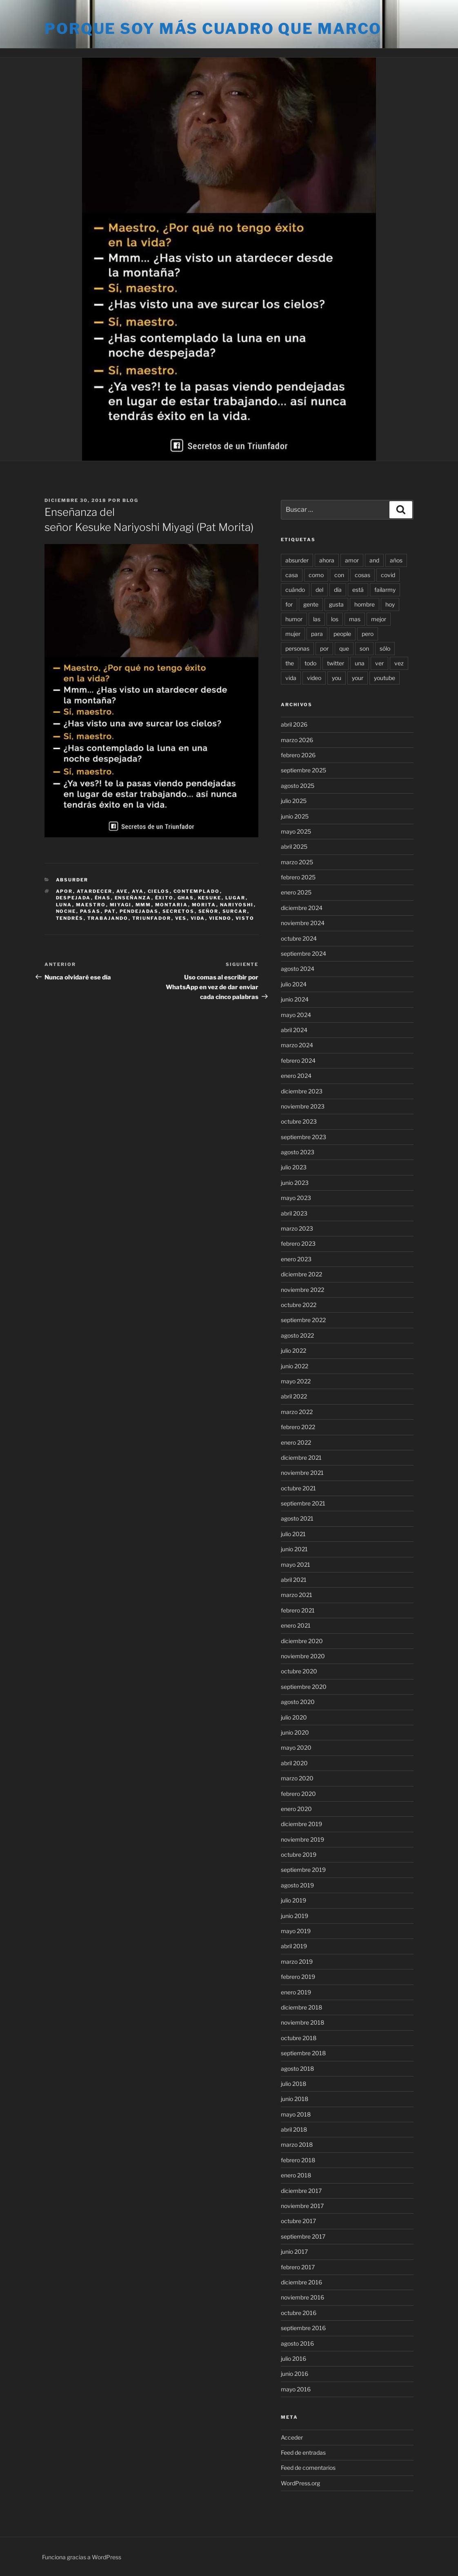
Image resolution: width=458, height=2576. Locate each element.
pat (110, 911)
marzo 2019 (297, 1961)
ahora (326, 560)
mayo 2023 (296, 1197)
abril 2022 (294, 1396)
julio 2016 (293, 2358)
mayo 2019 (296, 1930)
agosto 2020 (298, 1701)
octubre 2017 (298, 2220)
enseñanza (133, 898)
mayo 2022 (296, 1381)
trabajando (108, 918)
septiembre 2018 (303, 2053)
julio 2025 (294, 800)
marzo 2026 (297, 739)
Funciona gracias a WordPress (81, 2557)
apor (64, 891)
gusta (336, 604)
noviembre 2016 (302, 2297)
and (374, 560)
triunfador (151, 918)
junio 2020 (295, 1732)
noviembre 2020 (303, 1656)
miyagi (121, 905)
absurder (297, 560)
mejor (378, 619)
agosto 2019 (297, 1885)
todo (310, 663)
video (314, 677)
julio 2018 (293, 2083)
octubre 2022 (298, 1304)
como (316, 574)
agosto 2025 (297, 785)
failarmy (385, 589)
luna (64, 905)
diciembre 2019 (301, 1823)
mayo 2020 (296, 1747)
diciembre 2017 (301, 2190)
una (360, 663)
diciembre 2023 (301, 1091)
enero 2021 (296, 1625)
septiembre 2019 (303, 1869)
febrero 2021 (298, 1610)
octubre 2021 (298, 1488)
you (336, 677)
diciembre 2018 (301, 2007)
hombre (364, 604)
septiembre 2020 (304, 1686)
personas (297, 648)
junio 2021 (294, 1549)
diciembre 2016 (301, 2282)
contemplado (196, 891)
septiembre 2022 (303, 1319)
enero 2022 (296, 1442)
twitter (335, 663)
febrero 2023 (298, 1243)
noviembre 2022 (302, 1289)
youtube (384, 677)
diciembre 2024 (301, 907)
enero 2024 (296, 1075)
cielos (159, 891)
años (396, 560)
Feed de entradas (303, 2452)
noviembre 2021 (302, 1472)
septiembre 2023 (303, 1136)
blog (130, 500)
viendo (220, 918)
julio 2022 (293, 1350)
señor (208, 911)
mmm (143, 905)
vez (399, 663)
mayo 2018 (296, 2114)
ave (122, 891)
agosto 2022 (297, 1335)
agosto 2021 (297, 1518)
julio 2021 (293, 1533)
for (289, 604)
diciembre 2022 (301, 1274)
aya (138, 891)
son (364, 648)
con (339, 574)
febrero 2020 (298, 1793)
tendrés (70, 918)
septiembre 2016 (303, 2327)
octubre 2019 (298, 1854)
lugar (235, 898)
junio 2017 (294, 2251)
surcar (234, 911)
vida (198, 918)
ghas (186, 898)
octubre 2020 (299, 1671)
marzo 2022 (297, 1411)
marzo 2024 (297, 1045)
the (289, 663)
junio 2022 (294, 1366)
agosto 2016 (297, 2343)
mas (354, 619)
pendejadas (139, 911)
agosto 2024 (297, 968)
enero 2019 (296, 1992)
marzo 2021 (296, 1594)
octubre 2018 (298, 2037)
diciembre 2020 (302, 1640)
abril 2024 (294, 1029)
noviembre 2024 (303, 922)
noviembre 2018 (302, 2022)
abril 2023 (294, 1213)
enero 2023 (296, 1259)
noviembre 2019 (302, 1839)
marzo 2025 (297, 862)
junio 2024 (295, 999)
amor (352, 560)
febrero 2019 (298, 1976)
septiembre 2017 (303, 2236)
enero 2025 (296, 892)
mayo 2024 (296, 1014)
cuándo (295, 589)
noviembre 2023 (303, 1106)
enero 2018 (296, 2175)
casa (291, 574)
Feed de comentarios (308, 2467)
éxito (164, 898)
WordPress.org (300, 2483)
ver (379, 663)
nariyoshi (237, 905)
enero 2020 (296, 1808)
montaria (171, 905)
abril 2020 (294, 1763)
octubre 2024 (299, 938)
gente (310, 604)
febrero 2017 (298, 2267)
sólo (385, 648)
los (334, 619)
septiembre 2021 (303, 1503)
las (316, 619)
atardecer (95, 891)
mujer (292, 633)
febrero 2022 (298, 1426)
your (357, 677)
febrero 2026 (298, 755)
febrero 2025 (298, 877)
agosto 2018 (297, 2068)
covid (388, 574)
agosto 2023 (297, 1152)
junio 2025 (295, 816)
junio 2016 (294, 2373)
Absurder (72, 880)
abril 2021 (294, 1579)
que (344, 648)
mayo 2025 (296, 831)
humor (293, 619)
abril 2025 (294, 846)
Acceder (292, 2437)
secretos (178, 911)
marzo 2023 (297, 1228)
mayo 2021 (295, 1564)
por (324, 648)
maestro (91, 905)
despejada (73, 898)
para (317, 633)
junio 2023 (295, 1182)
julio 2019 (293, 1900)
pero (368, 633)
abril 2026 (294, 724)
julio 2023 (294, 1167)
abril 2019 (294, 1946)
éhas (103, 898)
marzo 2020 (297, 1778)
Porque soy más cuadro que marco (213, 29)
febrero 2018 (298, 2160)
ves (181, 918)
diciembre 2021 (301, 1457)
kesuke (210, 898)
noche (66, 911)
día (338, 589)
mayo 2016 (296, 2389)
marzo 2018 (297, 2144)
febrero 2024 (298, 1060)
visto (245, 918)
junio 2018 (294, 2098)
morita (204, 905)
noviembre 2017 (302, 2205)
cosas (362, 574)
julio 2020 (294, 1717)
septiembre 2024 (303, 953)
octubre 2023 (299, 1121)
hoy (390, 604)
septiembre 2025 (303, 770)
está (358, 589)
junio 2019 (294, 1915)
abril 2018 (294, 2129)
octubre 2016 (298, 2312)
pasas (90, 911)
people (342, 633)
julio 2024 (294, 984)
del (319, 589)
